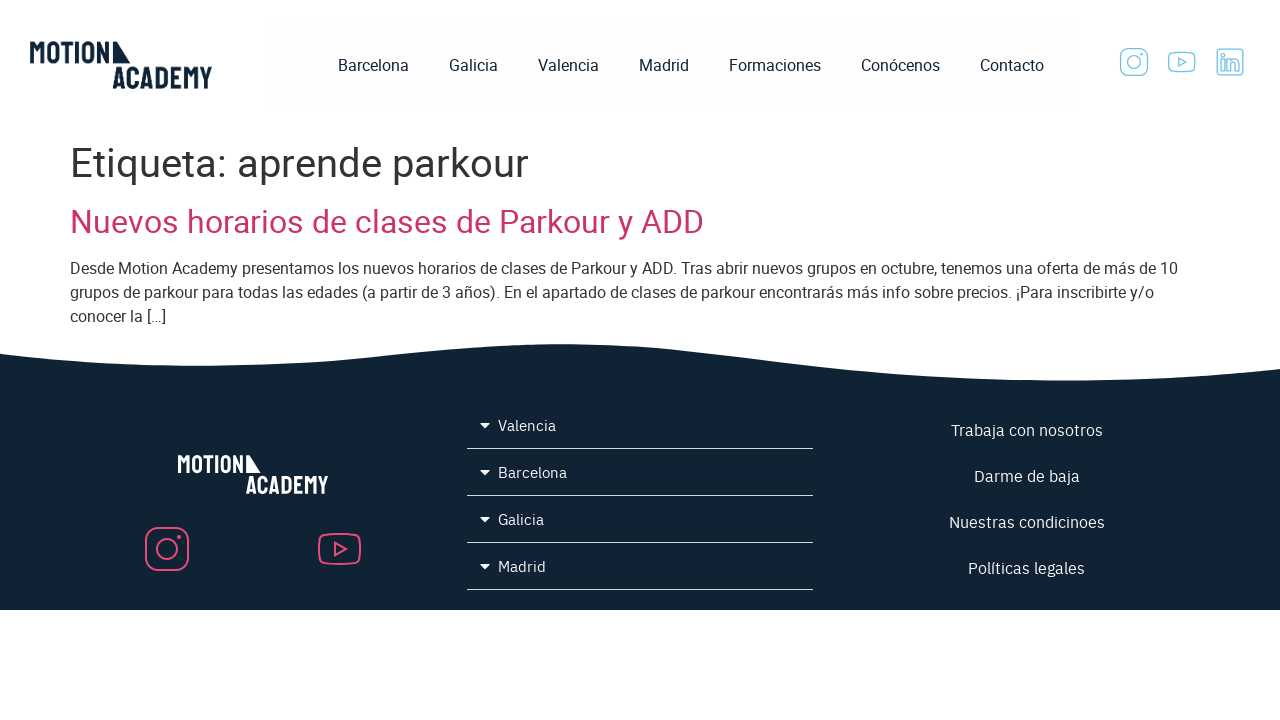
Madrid (664, 65)
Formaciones (775, 65)
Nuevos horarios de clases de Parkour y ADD (387, 220)
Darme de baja (1027, 475)
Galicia (473, 65)
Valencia (568, 65)
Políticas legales (1026, 567)
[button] (640, 425)
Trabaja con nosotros (1027, 429)
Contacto (1012, 65)
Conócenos (900, 65)
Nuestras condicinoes (1027, 521)
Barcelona (373, 65)
